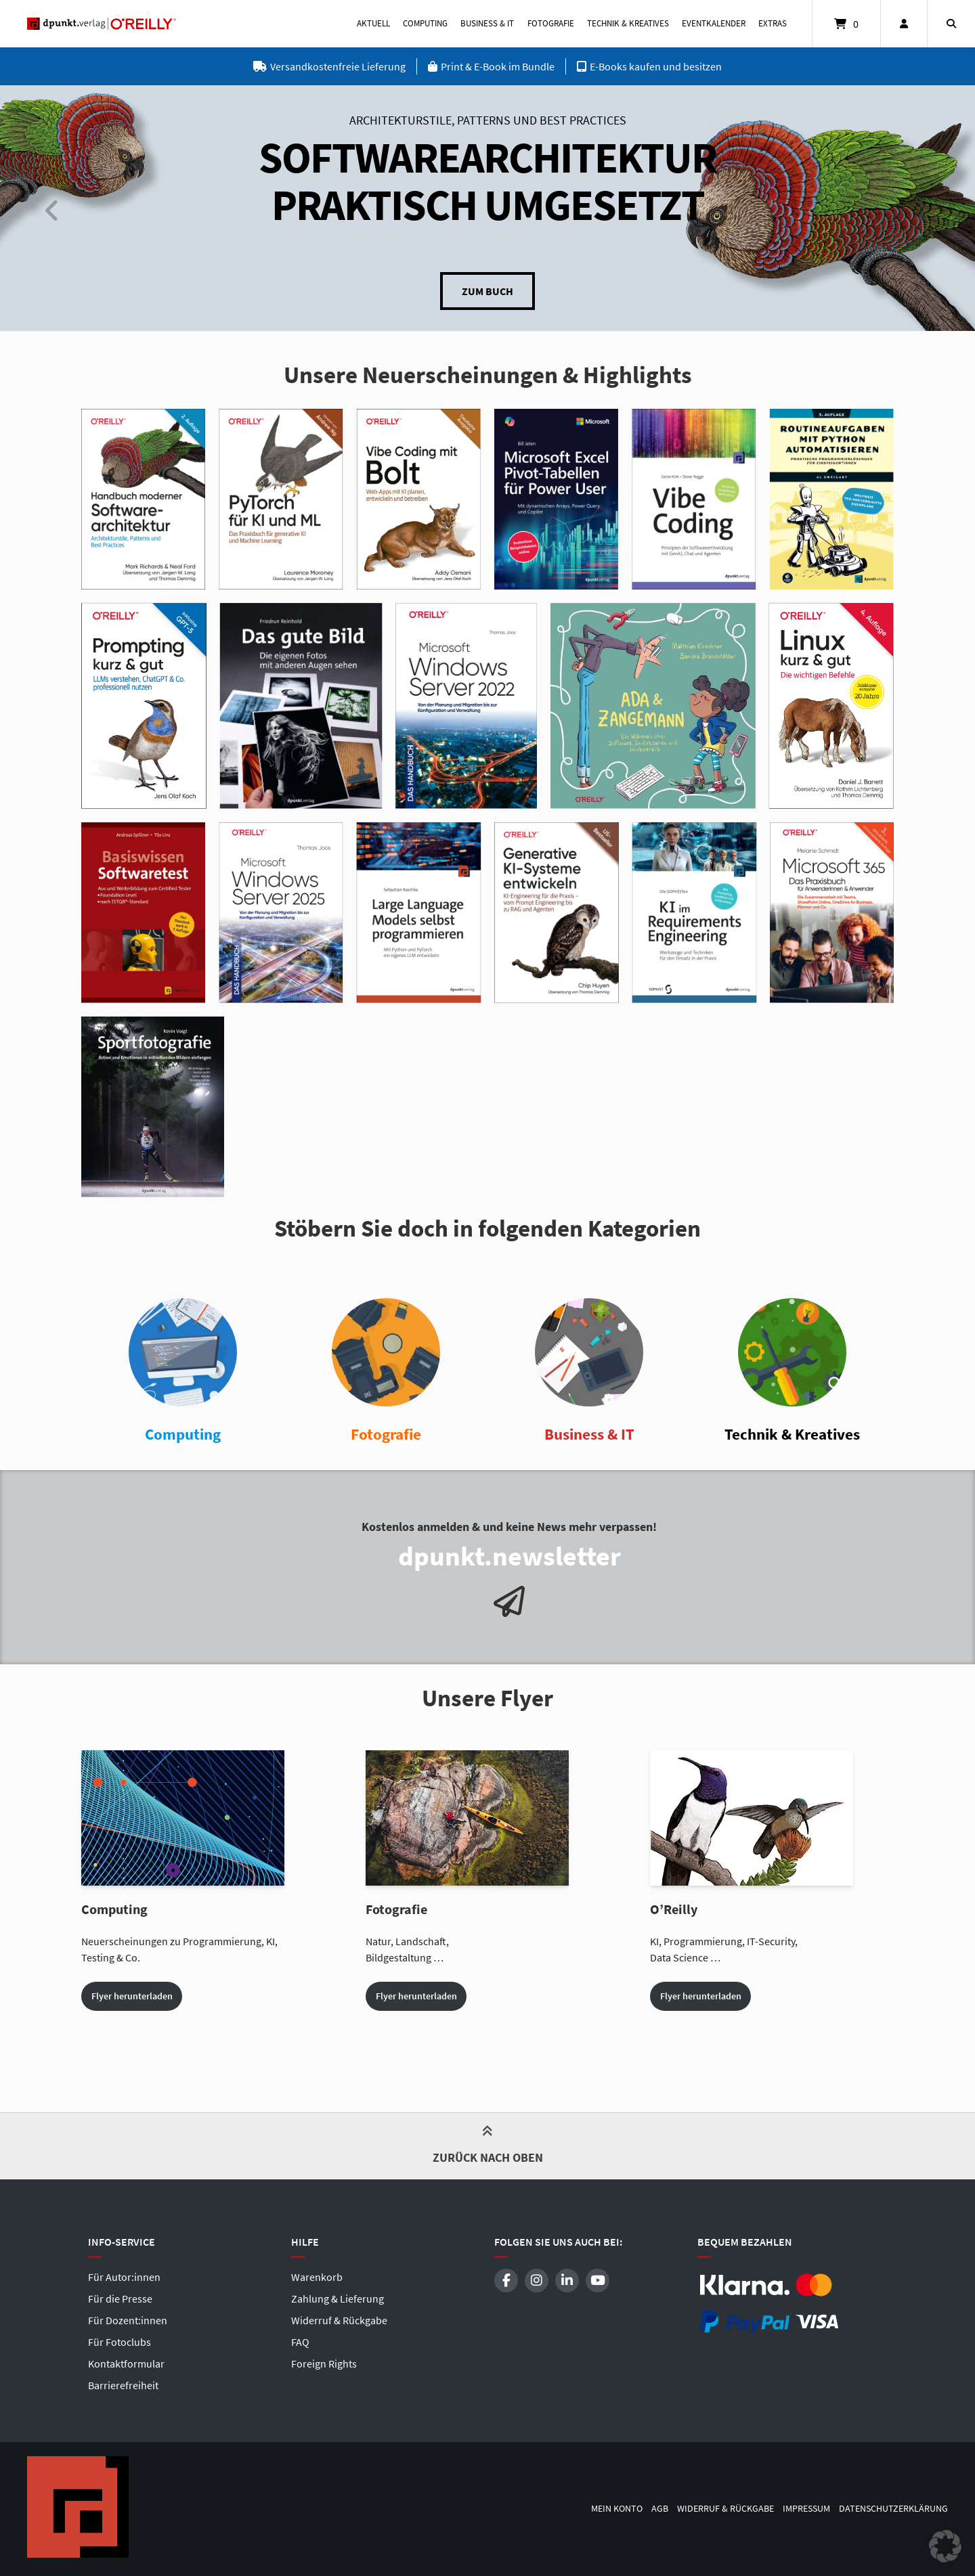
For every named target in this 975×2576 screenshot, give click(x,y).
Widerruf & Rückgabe (339, 2320)
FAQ (300, 2342)
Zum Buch (487, 291)
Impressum (806, 2508)
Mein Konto (617, 2508)
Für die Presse (120, 2298)
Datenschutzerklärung (893, 2508)
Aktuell (373, 23)
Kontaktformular (126, 2363)
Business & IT (487, 23)
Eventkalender (713, 23)
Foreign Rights (324, 2363)
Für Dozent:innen (127, 2320)
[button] (945, 2546)
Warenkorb (317, 2277)
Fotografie (550, 23)
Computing (425, 23)
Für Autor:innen (124, 2277)
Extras (772, 23)
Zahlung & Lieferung (337, 2298)
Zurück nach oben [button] (488, 2147)
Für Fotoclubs (119, 2342)
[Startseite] (101, 23)
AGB (659, 2508)
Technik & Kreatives (628, 23)
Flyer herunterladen (132, 1996)
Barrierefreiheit (123, 2385)
